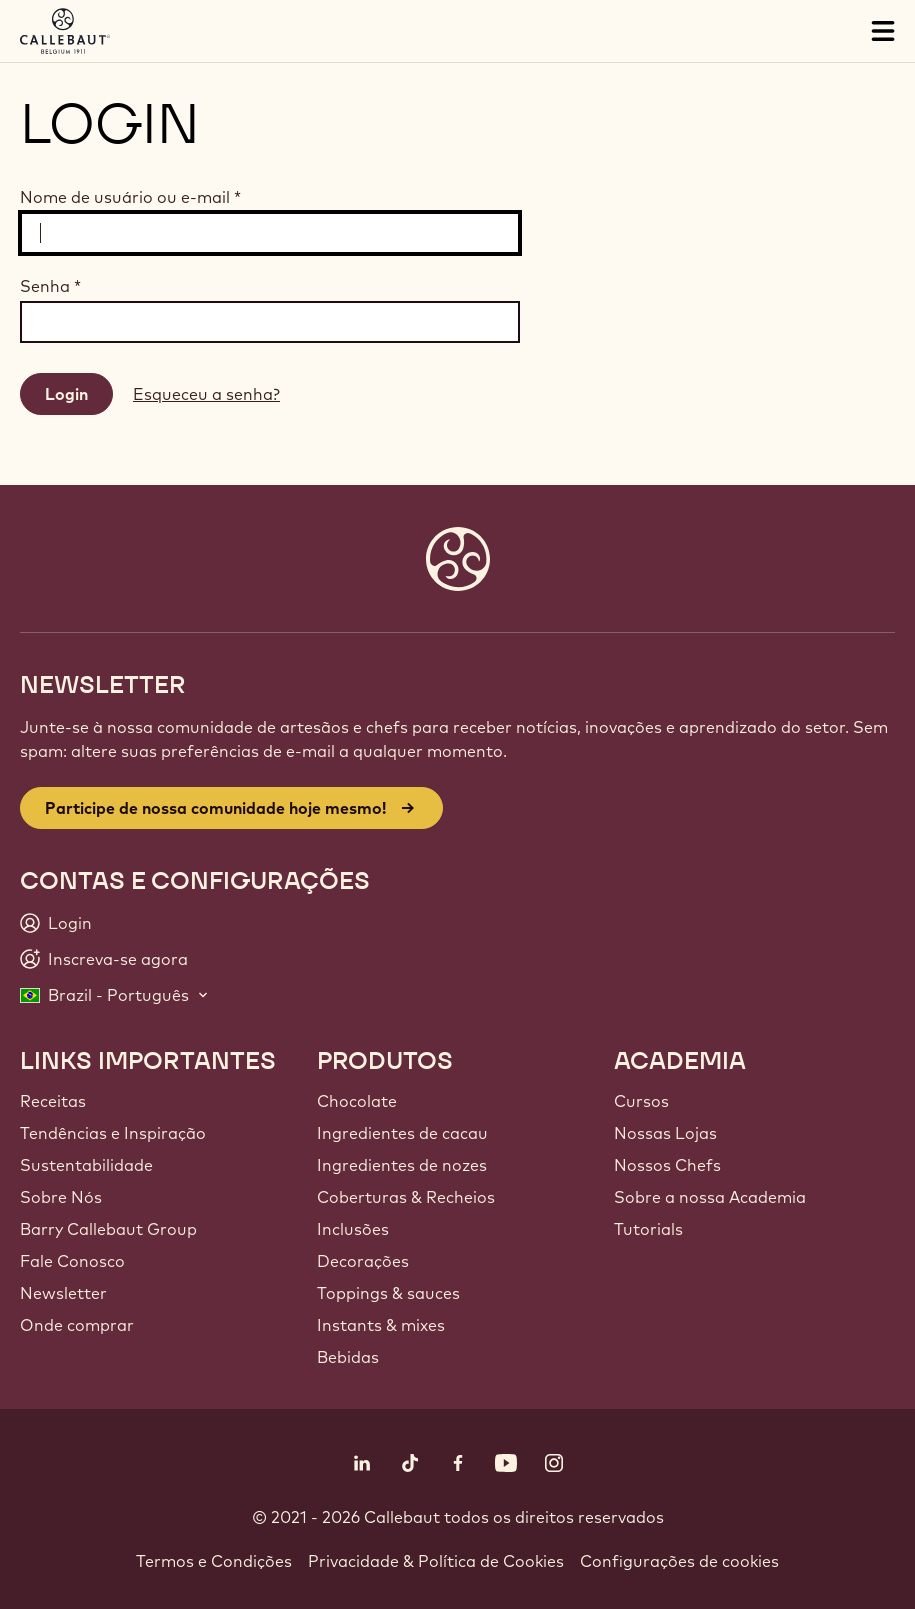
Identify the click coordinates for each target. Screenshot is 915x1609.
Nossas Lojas (665, 1133)
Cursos (641, 1101)
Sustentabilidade (86, 1165)
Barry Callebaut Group (108, 1229)
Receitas (53, 1101)
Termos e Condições (214, 1561)
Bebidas (348, 1357)
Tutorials (648, 1229)
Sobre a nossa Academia (710, 1197)
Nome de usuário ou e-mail (130, 197)
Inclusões (353, 1229)
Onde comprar (77, 1325)
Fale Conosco (72, 1261)
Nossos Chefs (667, 1165)
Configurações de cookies (679, 1561)
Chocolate (357, 1101)
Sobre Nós (61, 1197)
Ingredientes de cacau (402, 1133)
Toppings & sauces (388, 1293)
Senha (50, 286)
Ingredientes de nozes (402, 1165)
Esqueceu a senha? (206, 394)
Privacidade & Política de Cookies (436, 1561)
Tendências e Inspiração (113, 1133)
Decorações (363, 1261)
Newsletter (63, 1293)
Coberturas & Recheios (406, 1197)
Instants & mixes (381, 1325)
